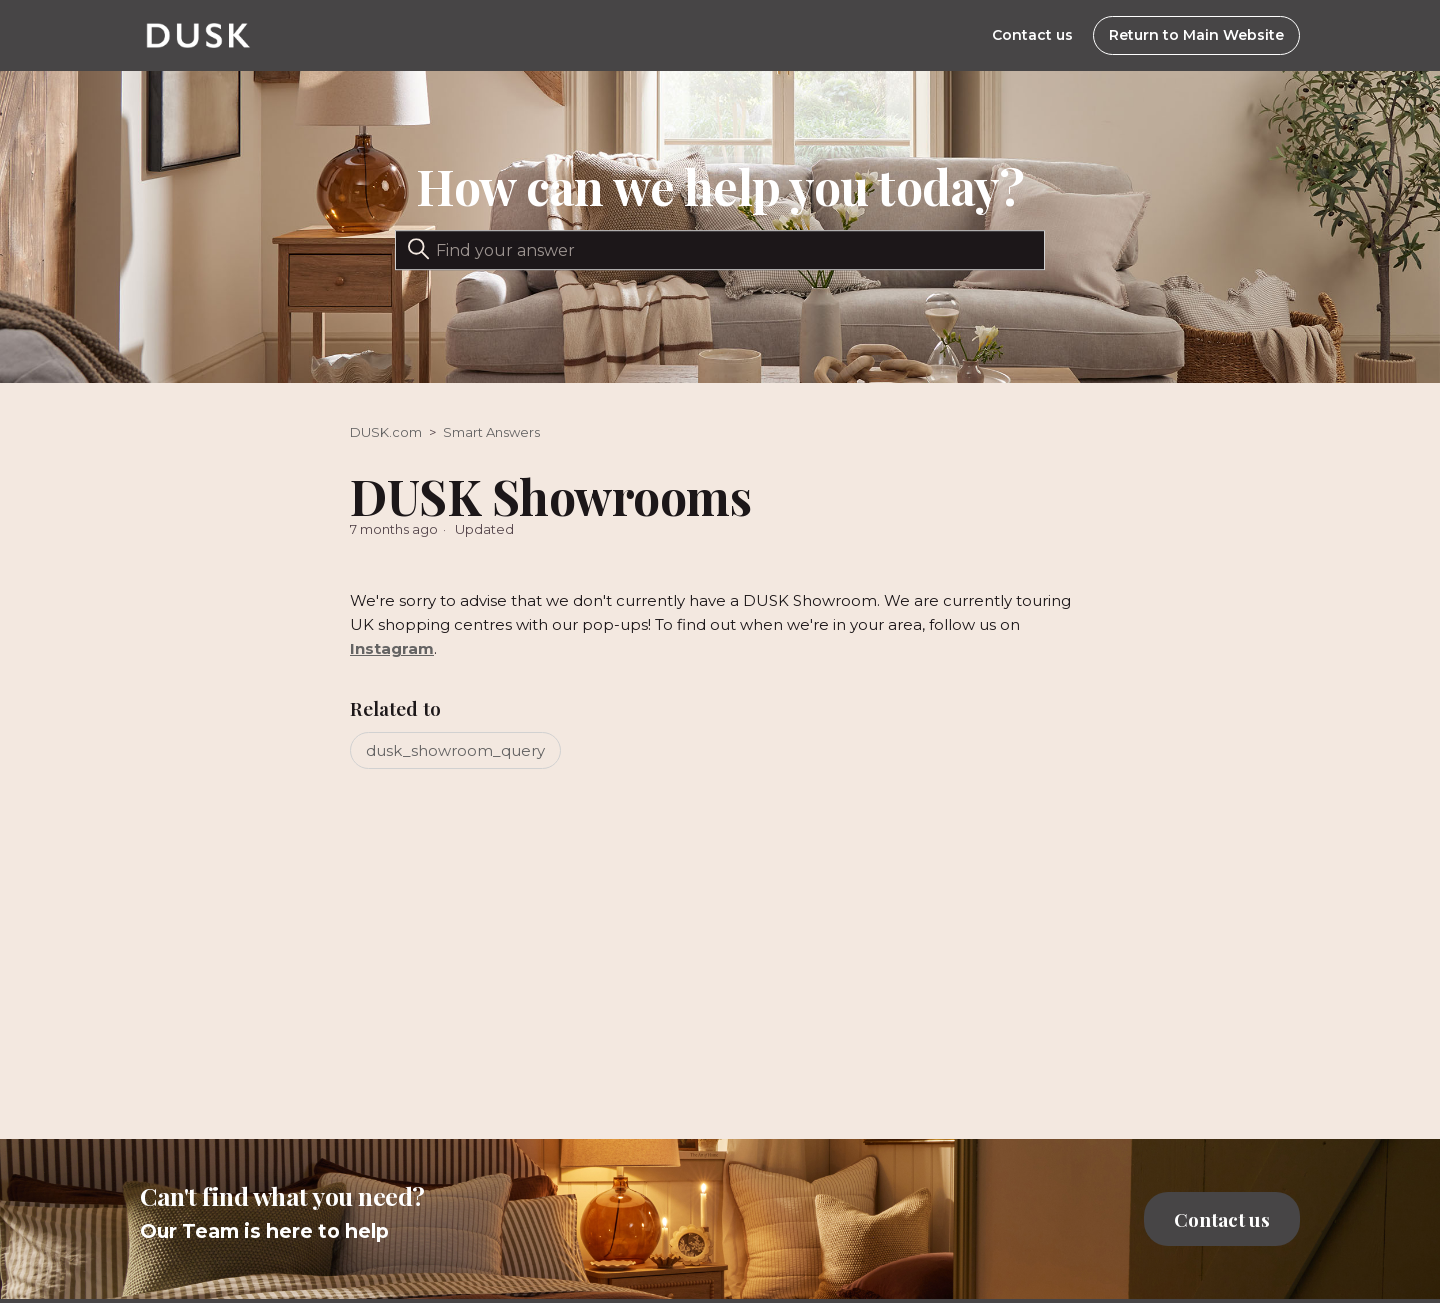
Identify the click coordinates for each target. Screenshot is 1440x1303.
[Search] (720, 250)
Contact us (1032, 35)
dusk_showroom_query (455, 750)
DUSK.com (386, 432)
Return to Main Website (1196, 35)
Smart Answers (491, 432)
